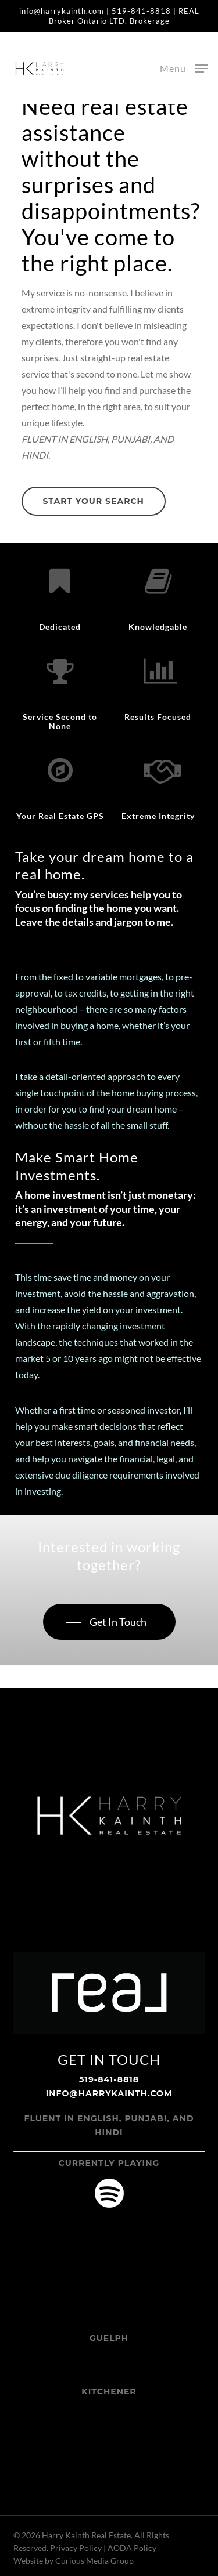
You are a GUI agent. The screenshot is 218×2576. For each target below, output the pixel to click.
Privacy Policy (76, 2548)
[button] (184, 67)
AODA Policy (132, 2548)
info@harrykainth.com (61, 11)
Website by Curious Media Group (73, 2561)
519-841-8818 (141, 11)
